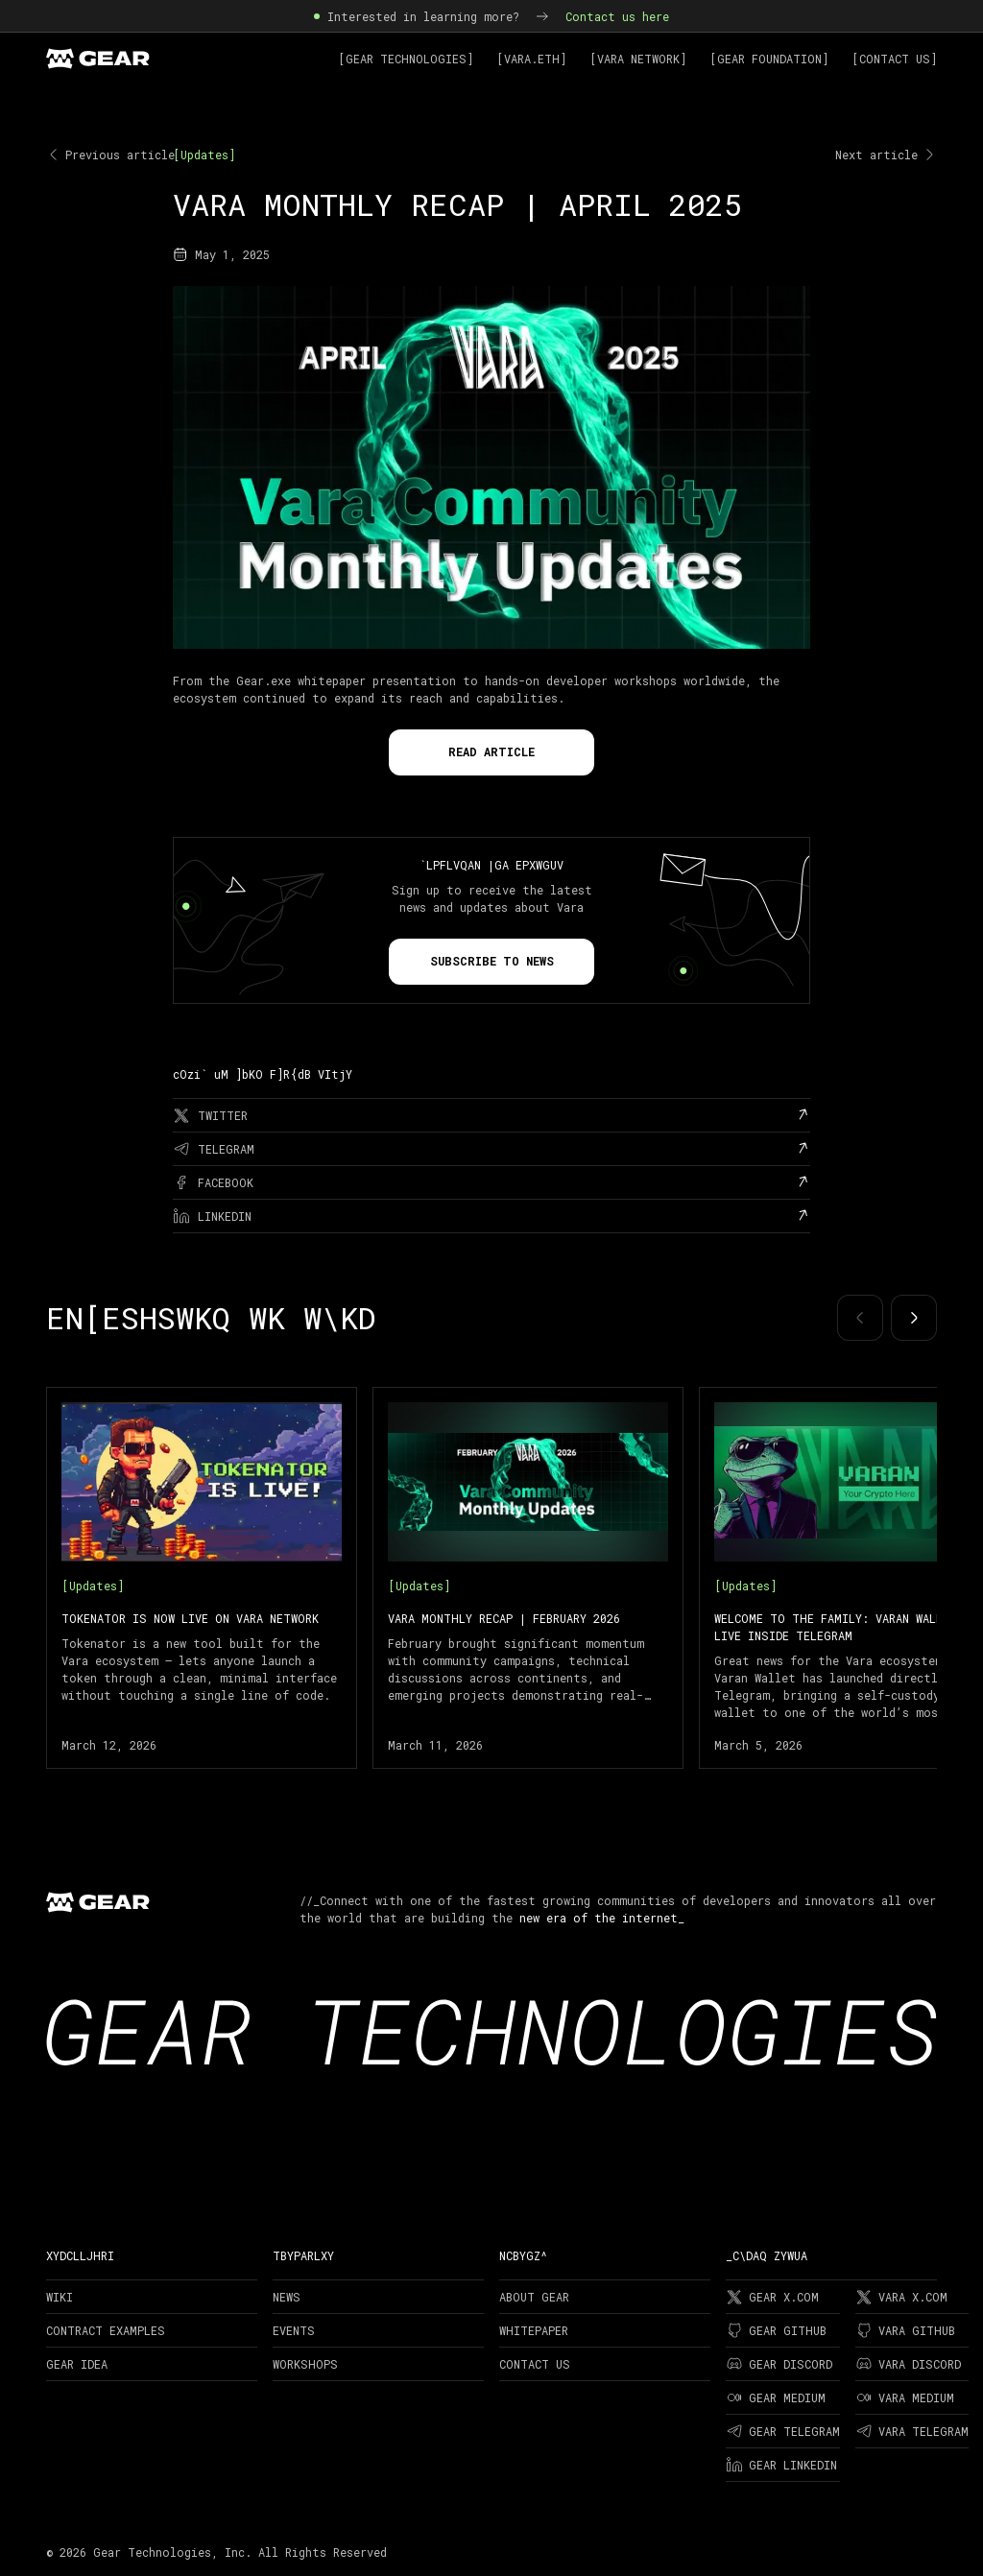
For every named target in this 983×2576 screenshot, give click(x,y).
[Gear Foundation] (768, 58)
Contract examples (105, 2330)
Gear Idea (77, 2364)
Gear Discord (779, 2364)
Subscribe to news (492, 960)
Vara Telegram (912, 2431)
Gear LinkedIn (781, 2464)
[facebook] (491, 1182)
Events (294, 2330)
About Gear (534, 2296)
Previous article (110, 154)
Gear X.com (772, 2296)
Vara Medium (904, 2397)
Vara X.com (901, 2296)
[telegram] (491, 1149)
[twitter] (491, 1115)
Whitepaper (533, 2330)
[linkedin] (491, 1216)
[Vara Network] (637, 58)
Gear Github (776, 2330)
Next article (886, 154)
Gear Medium (776, 2397)
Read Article (491, 751)
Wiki (59, 2296)
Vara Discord (908, 2364)
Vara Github (905, 2330)
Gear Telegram (783, 2431)
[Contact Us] (894, 58)
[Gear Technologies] (405, 58)
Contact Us (534, 2364)
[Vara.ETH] (531, 58)
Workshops (305, 2364)
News (286, 2296)
